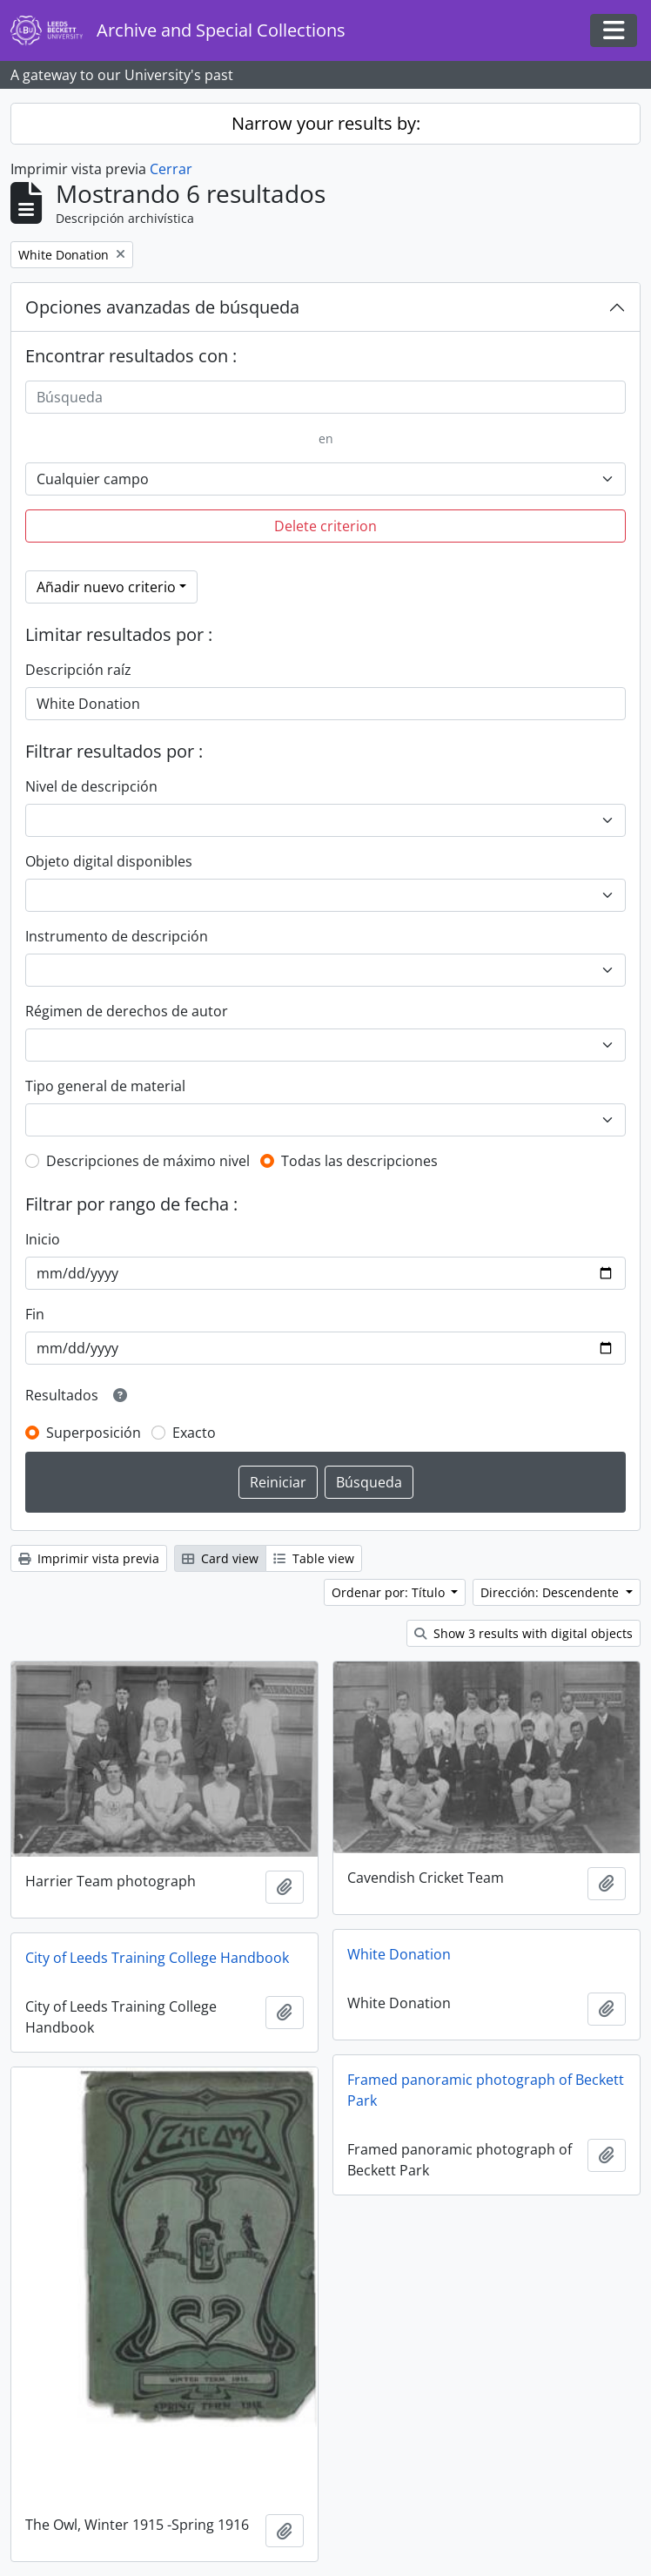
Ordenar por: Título (390, 1592)
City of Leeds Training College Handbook (157, 1957)
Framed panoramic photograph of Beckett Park (485, 2090)
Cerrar (171, 169)
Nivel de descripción (91, 786)
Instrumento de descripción (116, 936)
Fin (34, 1314)
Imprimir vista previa (88, 1558)
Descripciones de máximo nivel (148, 1160)
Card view (220, 1558)
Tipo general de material (105, 1086)
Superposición (93, 1432)
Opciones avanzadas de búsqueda (162, 307)
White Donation (399, 1954)
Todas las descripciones (359, 1160)
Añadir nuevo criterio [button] (106, 587)
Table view (313, 1558)
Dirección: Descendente (551, 1592)
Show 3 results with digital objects (523, 1633)
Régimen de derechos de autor (126, 1011)
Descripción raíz (78, 669)
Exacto (194, 1432)
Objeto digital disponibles (108, 861)
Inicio (42, 1239)
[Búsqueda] (325, 397)
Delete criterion (325, 526)
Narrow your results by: (326, 123)
